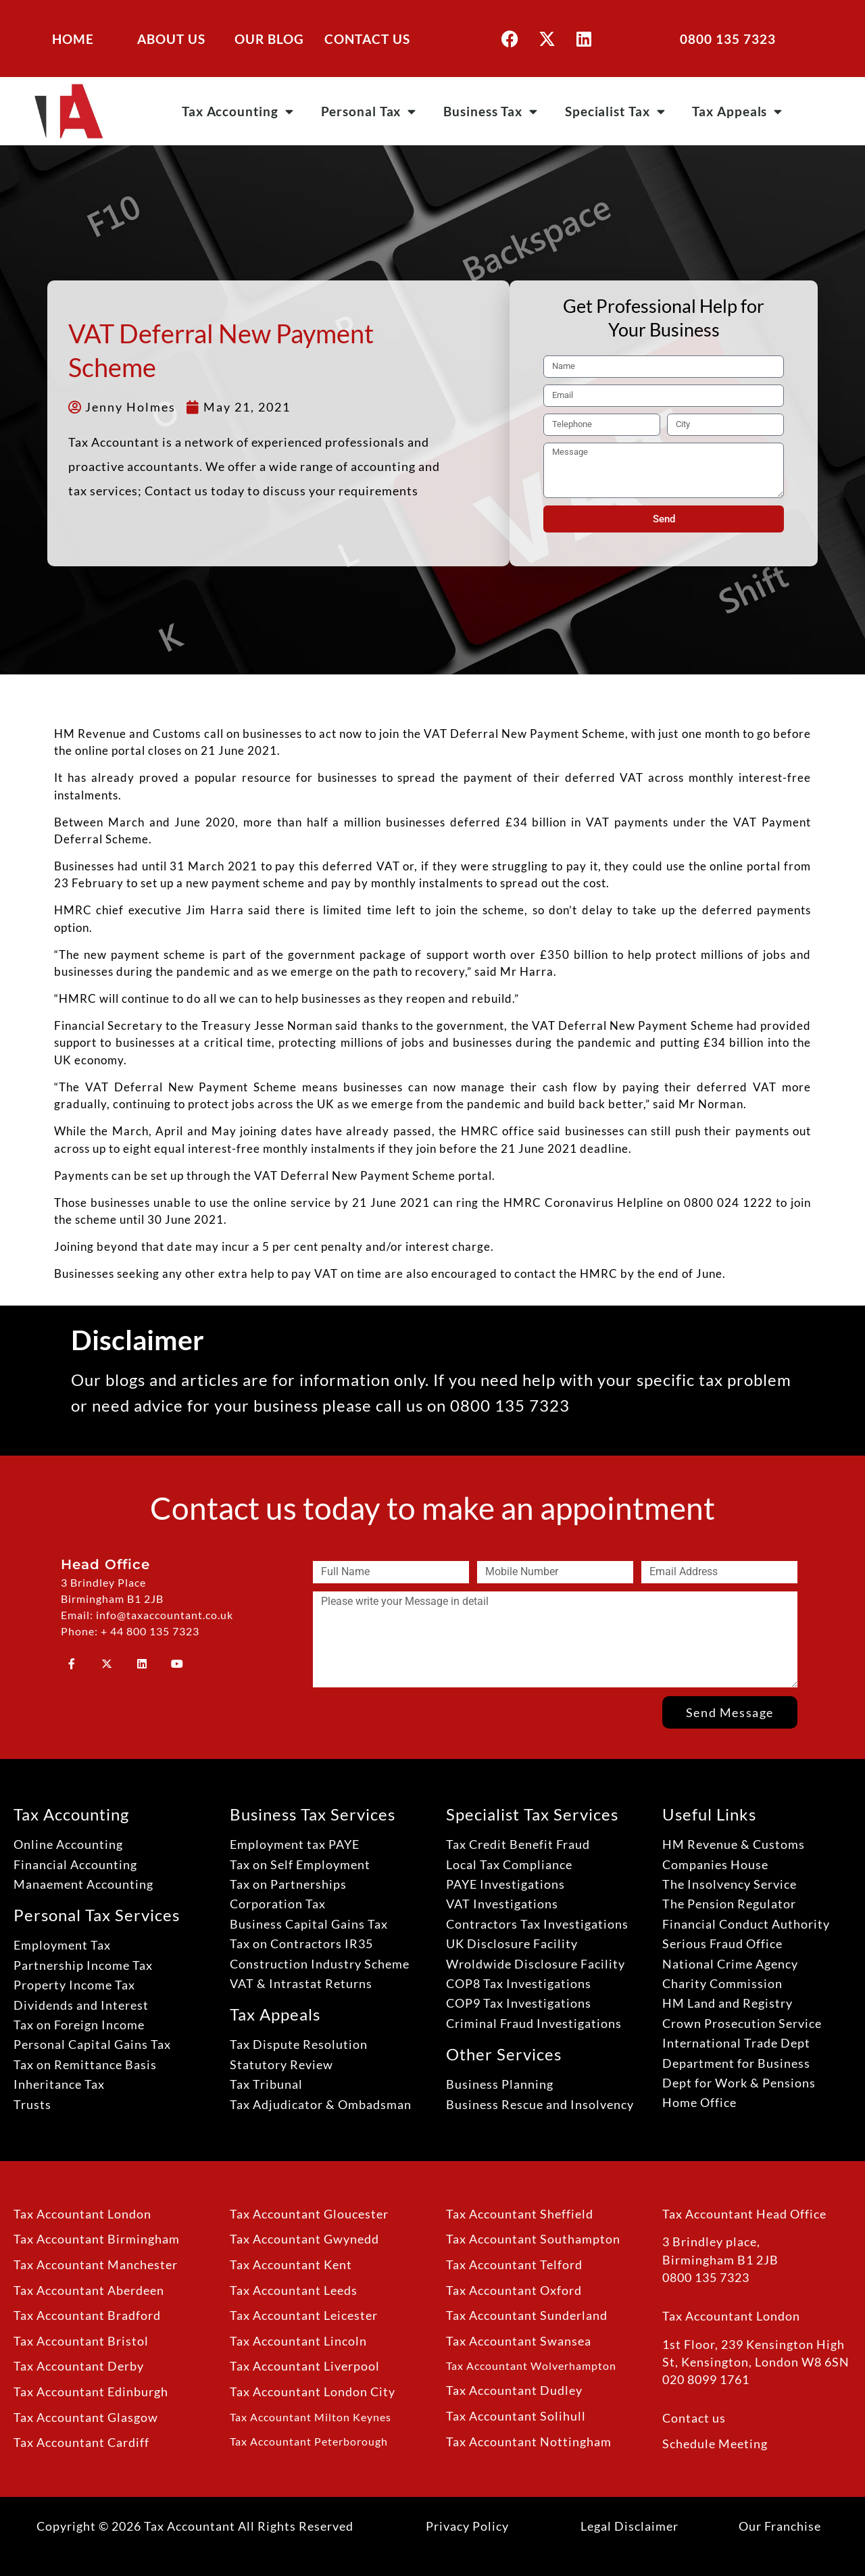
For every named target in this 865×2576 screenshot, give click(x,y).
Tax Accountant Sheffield (519, 2214)
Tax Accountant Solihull (516, 2416)
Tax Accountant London (82, 2214)
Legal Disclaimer (629, 2526)
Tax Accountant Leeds (293, 2290)
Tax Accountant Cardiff (81, 2442)
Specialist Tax (615, 111)
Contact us (694, 2418)
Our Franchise (780, 2526)
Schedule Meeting (715, 2444)
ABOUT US (171, 39)
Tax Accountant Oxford (514, 2290)
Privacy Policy (467, 2526)
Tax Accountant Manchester (96, 2265)
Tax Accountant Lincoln (298, 2341)
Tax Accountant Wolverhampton (531, 2365)
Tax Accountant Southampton (533, 2239)
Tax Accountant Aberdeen (89, 2290)
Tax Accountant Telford (514, 2265)
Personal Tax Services (97, 1915)
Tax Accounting (238, 111)
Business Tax (490, 111)
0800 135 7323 (728, 39)
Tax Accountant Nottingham (529, 2442)
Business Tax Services (312, 1814)
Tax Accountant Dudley (514, 2390)
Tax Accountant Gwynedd (304, 2239)
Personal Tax (369, 111)
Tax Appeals (737, 111)
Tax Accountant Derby (79, 2366)
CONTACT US (367, 39)
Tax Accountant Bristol (81, 2341)
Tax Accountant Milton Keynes (310, 2416)
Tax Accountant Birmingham (97, 2239)
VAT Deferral (569, 1025)
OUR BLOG (269, 39)
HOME (73, 39)
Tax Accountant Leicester (304, 2315)
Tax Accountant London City (312, 2392)
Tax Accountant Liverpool (305, 2366)
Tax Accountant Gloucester (309, 2214)
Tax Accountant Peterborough (309, 2441)
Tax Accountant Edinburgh (91, 2392)
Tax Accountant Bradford (87, 2315)
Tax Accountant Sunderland (527, 2315)
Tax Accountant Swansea (518, 2341)
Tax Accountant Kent (291, 2265)
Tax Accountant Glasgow (86, 2417)
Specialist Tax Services (532, 1814)
